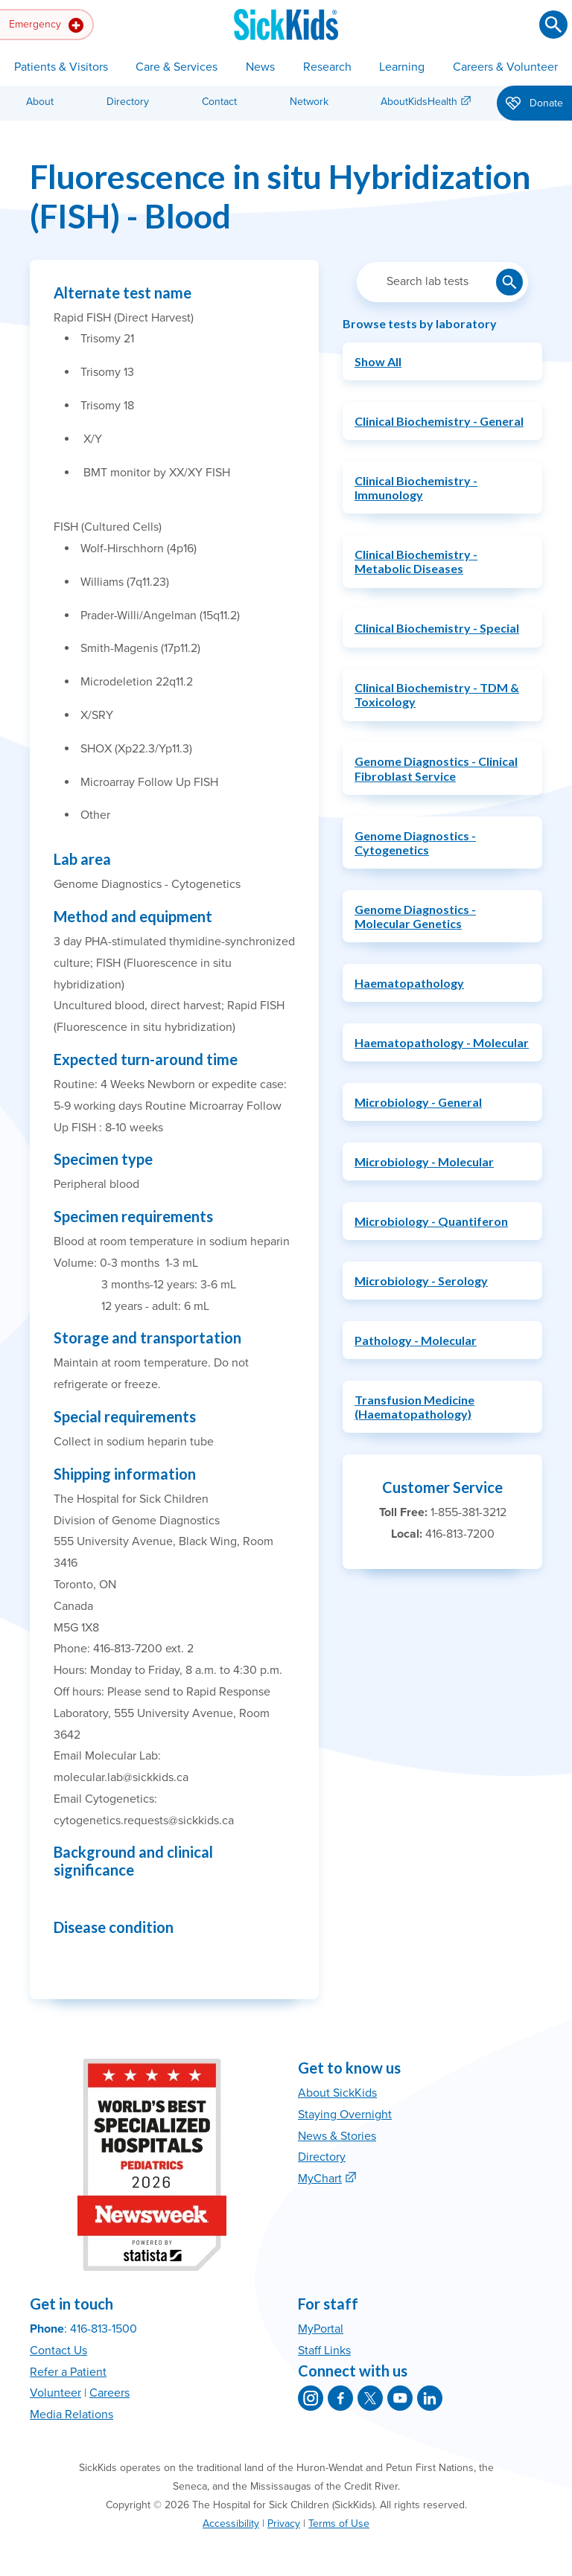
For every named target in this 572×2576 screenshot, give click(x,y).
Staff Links (324, 2350)
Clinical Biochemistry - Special (437, 628)
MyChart (320, 2178)
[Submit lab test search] (509, 282)
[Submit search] (553, 24)
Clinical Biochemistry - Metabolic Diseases (416, 561)
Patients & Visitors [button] (61, 67)
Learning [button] (402, 67)
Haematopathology (409, 983)
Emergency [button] (46, 25)
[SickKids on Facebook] (340, 2398)
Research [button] (327, 67)
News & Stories (337, 2136)
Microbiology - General (418, 1102)
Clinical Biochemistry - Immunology (416, 487)
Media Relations (71, 2414)
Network (309, 101)
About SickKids (337, 2093)
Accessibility (231, 2523)
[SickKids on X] (370, 2398)
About (40, 101)
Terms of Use (338, 2523)
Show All (378, 361)
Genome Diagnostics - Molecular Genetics (415, 916)
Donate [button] (534, 104)
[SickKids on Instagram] (310, 2398)
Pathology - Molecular (416, 1340)
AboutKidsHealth (419, 101)
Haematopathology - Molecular (442, 1042)
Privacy (283, 2523)
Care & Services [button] (176, 67)
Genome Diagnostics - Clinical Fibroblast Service (436, 768)
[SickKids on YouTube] (400, 2398)
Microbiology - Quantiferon (431, 1221)
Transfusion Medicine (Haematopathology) (414, 1407)
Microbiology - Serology (421, 1280)
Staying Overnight (345, 2114)
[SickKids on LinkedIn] (429, 2398)
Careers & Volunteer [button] (505, 67)
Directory (128, 101)
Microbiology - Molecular (424, 1161)
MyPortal (320, 2328)
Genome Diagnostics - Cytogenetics (415, 842)
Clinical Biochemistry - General (439, 421)
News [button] (260, 67)
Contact (219, 101)
